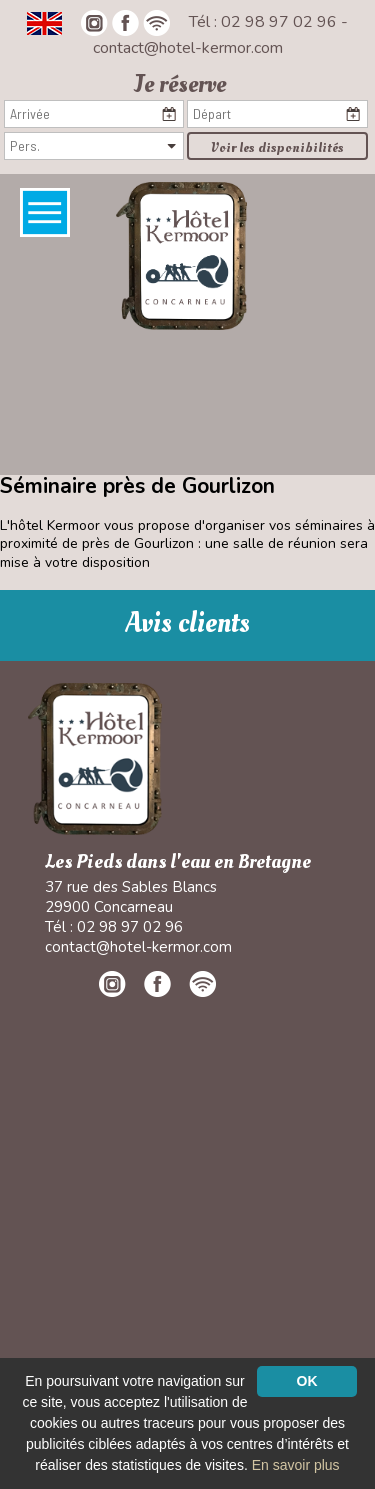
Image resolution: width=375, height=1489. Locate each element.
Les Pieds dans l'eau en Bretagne (178, 862)
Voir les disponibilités (277, 147)
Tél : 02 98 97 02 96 (265, 22)
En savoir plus (296, 1465)
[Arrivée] (94, 114)
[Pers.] (94, 146)
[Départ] (277, 114)
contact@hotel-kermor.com (188, 48)
